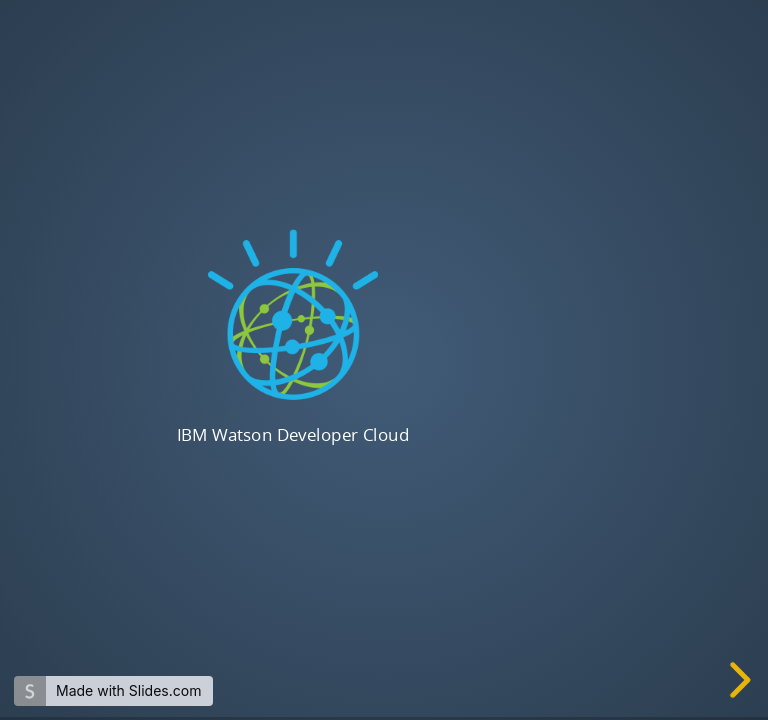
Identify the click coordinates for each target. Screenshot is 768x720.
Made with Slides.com (128, 690)
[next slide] (742, 680)
